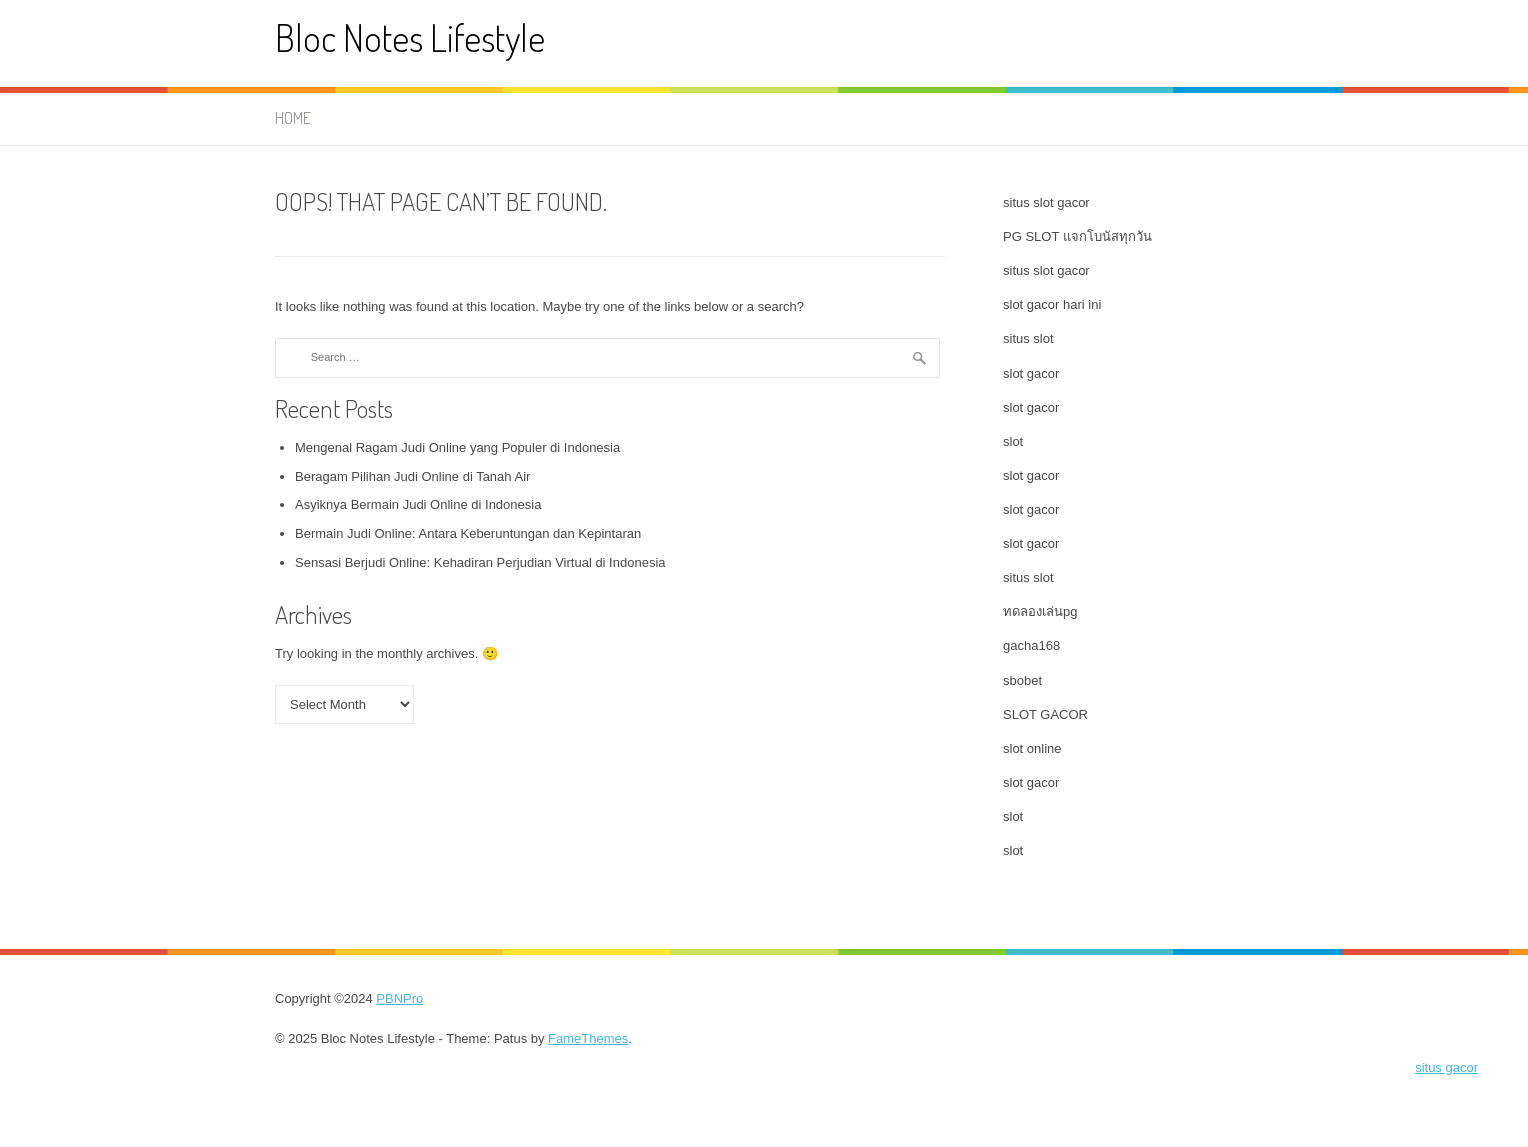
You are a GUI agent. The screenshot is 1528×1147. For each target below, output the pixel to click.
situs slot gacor (1046, 202)
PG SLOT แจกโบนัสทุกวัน (1077, 236)
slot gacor (1031, 373)
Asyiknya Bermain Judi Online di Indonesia (418, 504)
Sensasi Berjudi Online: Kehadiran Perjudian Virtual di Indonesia (480, 562)
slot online (1032, 748)
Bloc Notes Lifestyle (410, 37)
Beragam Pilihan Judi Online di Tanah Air (412, 476)
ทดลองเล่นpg (1040, 611)
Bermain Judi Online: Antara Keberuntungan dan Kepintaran (468, 533)
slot (1013, 441)
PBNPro (399, 998)
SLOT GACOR (1045, 714)
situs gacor (1446, 1067)
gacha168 (1031, 645)
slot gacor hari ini (1052, 304)
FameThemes (588, 1038)
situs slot (1028, 338)
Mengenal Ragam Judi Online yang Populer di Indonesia (457, 447)
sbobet (1022, 680)
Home (293, 118)
